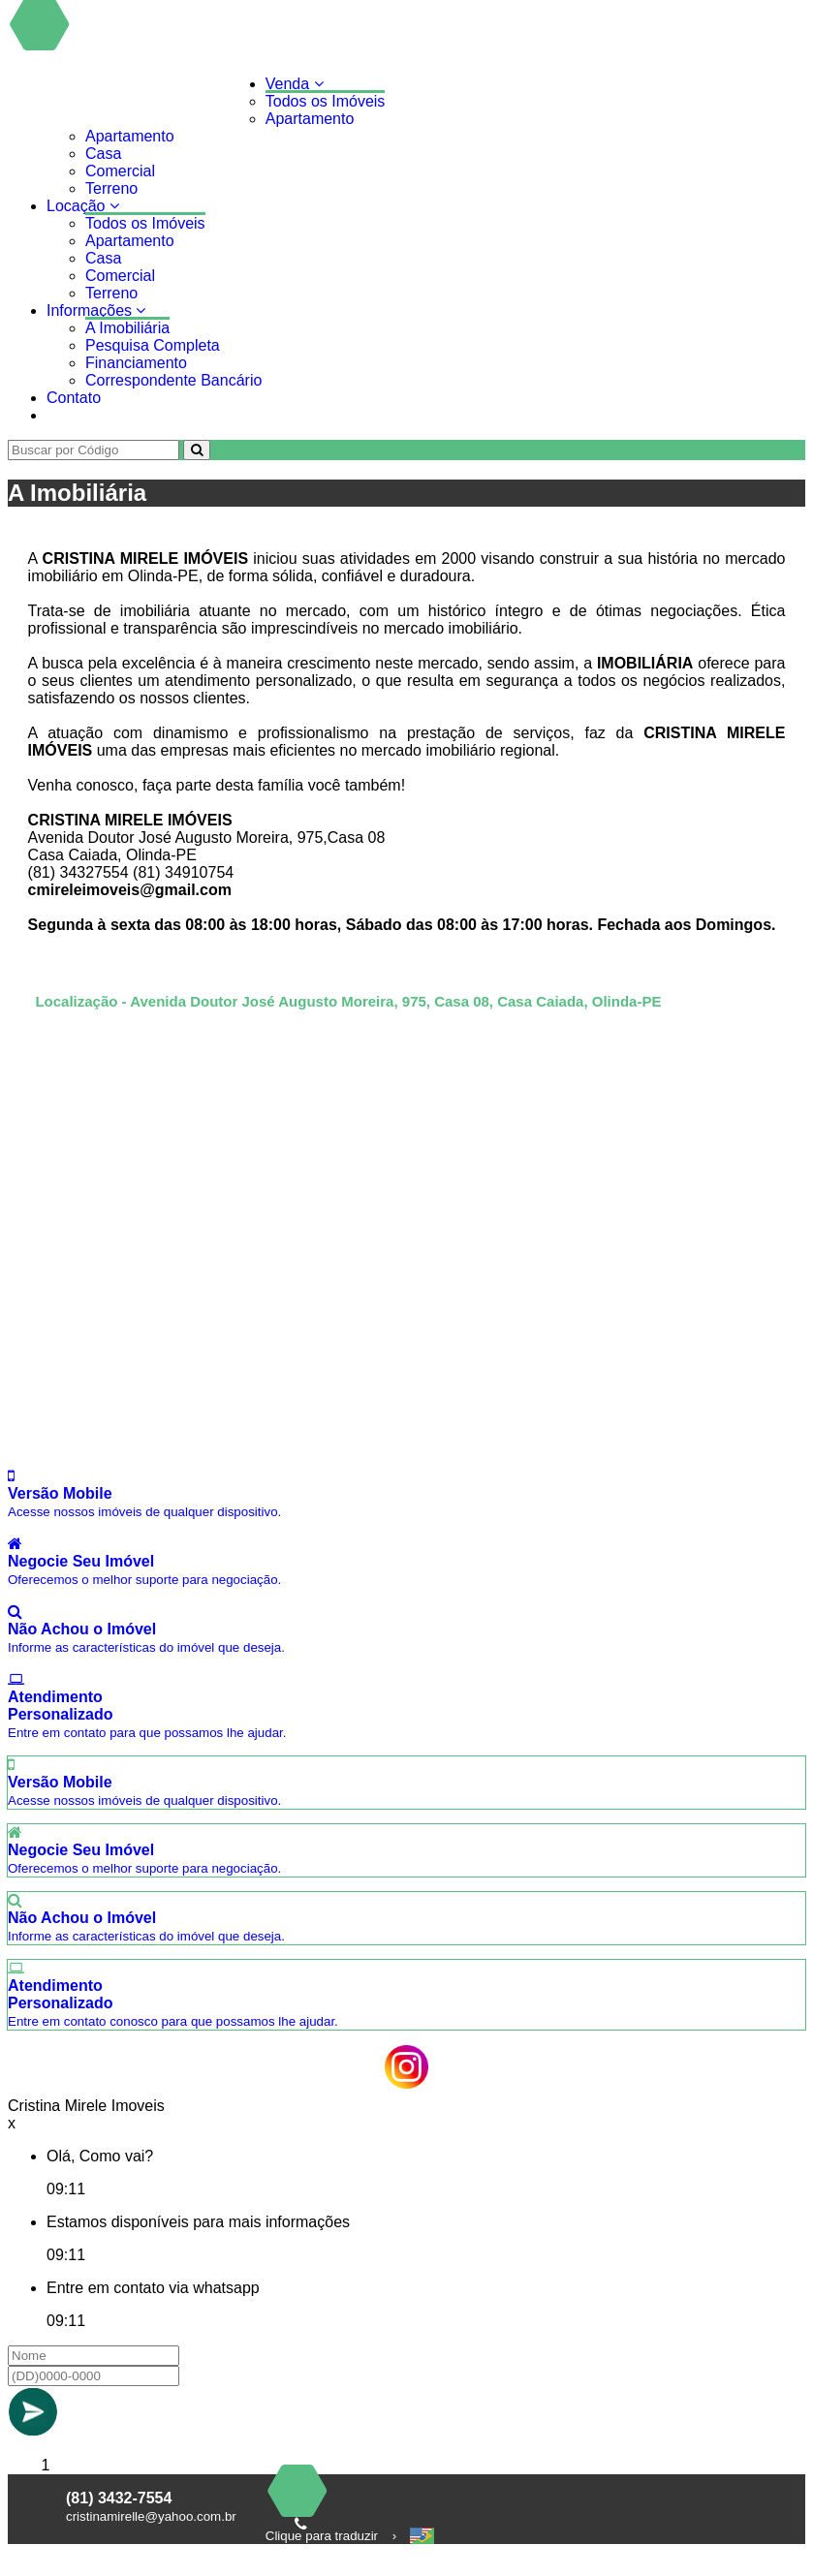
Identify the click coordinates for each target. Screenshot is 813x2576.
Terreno (111, 188)
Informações (96, 310)
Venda (295, 84)
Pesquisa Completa (152, 345)
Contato (74, 397)
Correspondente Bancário (173, 380)
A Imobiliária (127, 328)
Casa (103, 153)
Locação (83, 206)
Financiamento (136, 363)
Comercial (120, 171)
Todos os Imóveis (326, 101)
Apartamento (310, 118)
